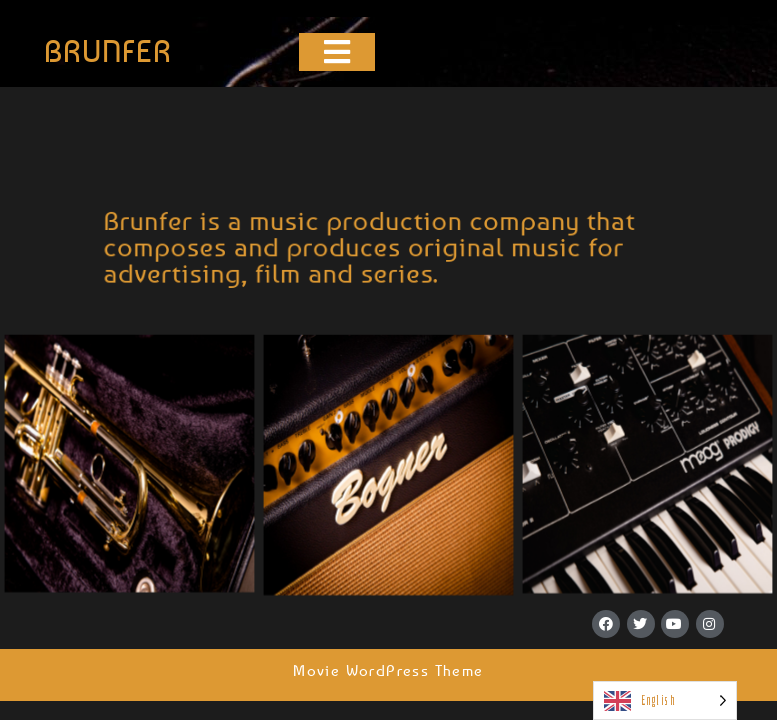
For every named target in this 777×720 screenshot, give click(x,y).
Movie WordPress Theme (388, 670)
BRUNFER (108, 51)
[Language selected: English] (665, 700)
